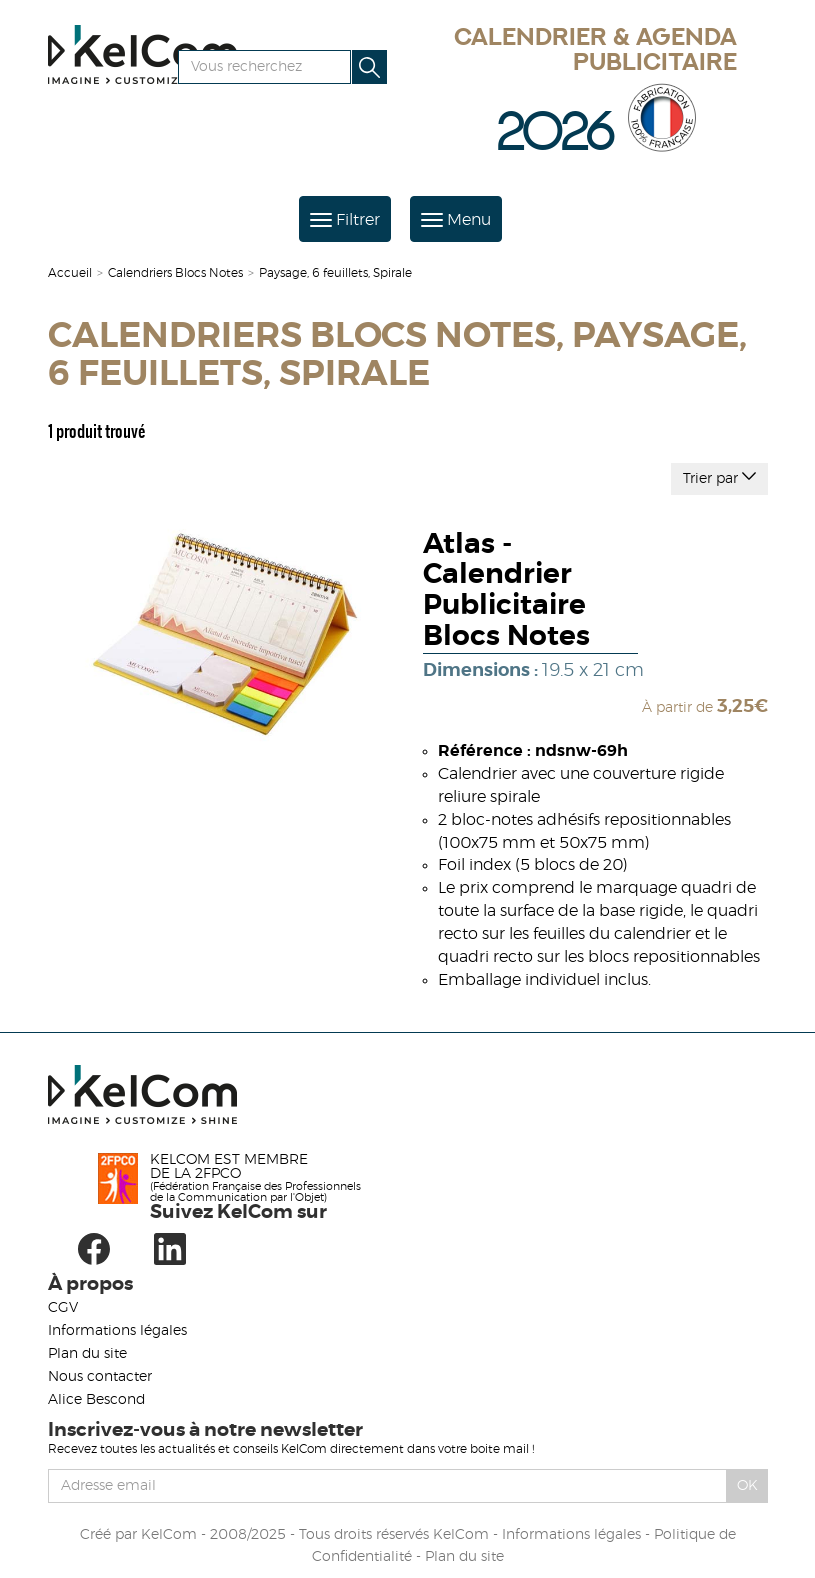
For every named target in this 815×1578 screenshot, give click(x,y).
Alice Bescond (96, 1400)
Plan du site (87, 1354)
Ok (747, 1486)
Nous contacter (100, 1377)
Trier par (719, 477)
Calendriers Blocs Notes (175, 273)
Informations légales (117, 1331)
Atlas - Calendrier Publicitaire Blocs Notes (506, 591)
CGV (63, 1308)
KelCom (169, 1535)
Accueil (70, 273)
